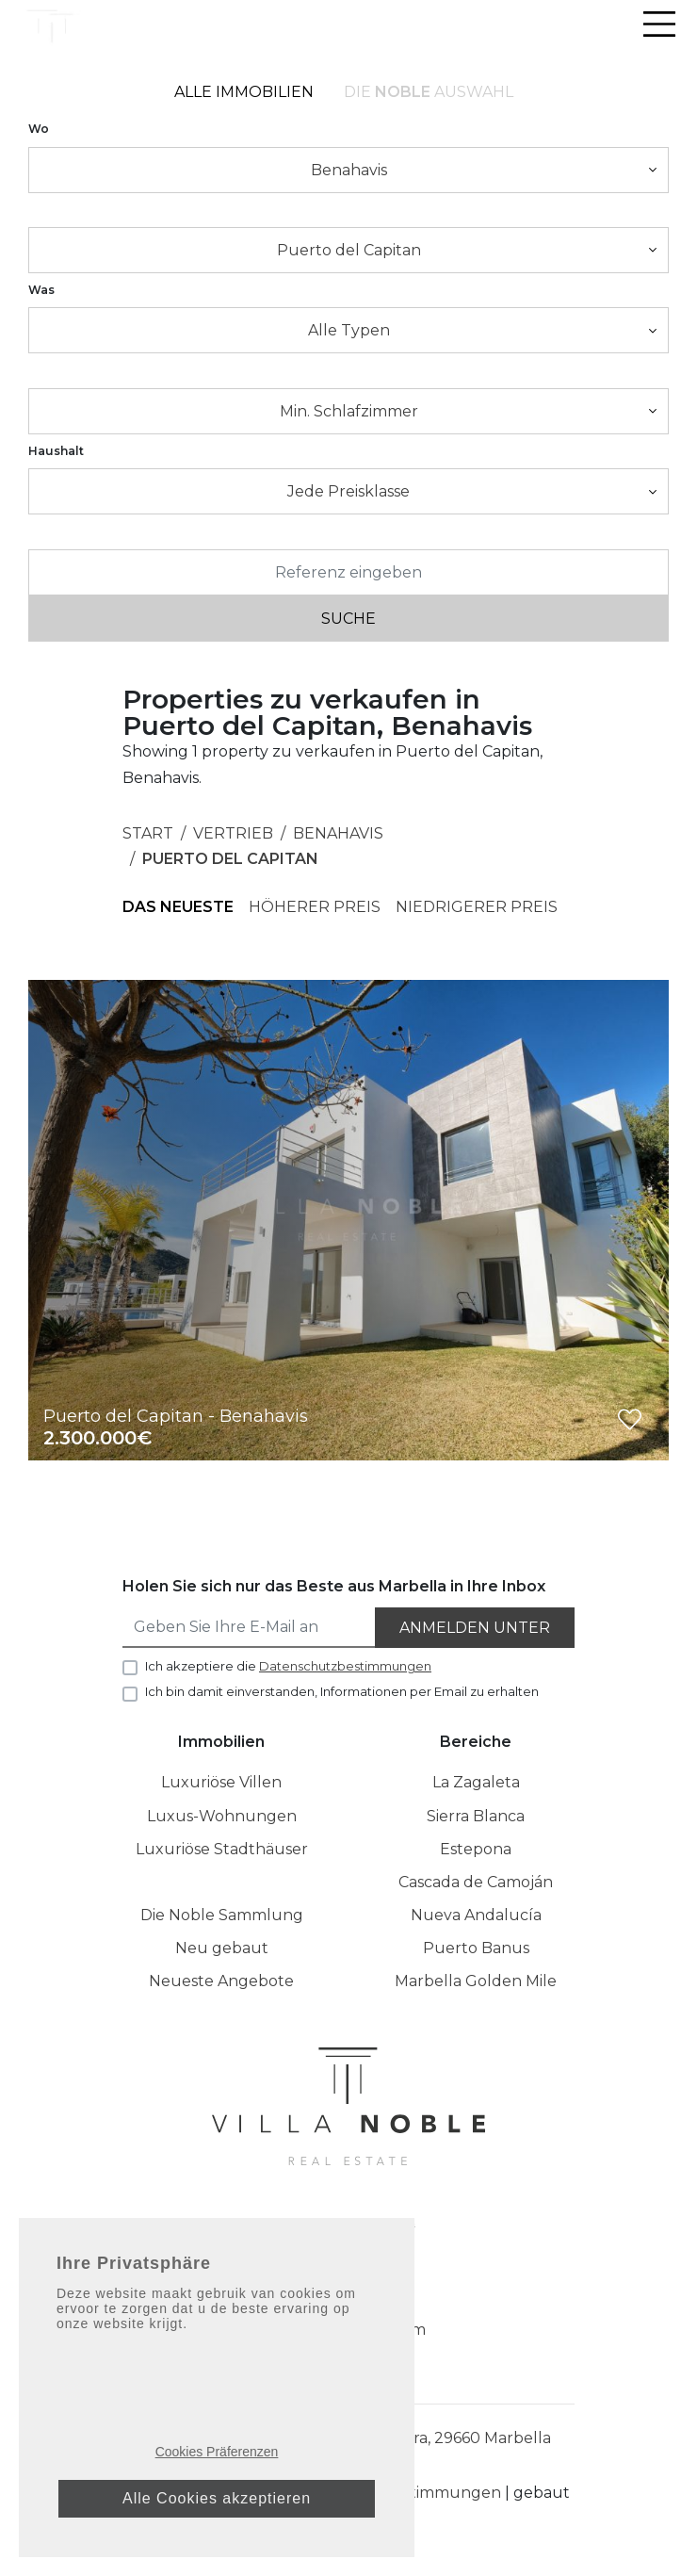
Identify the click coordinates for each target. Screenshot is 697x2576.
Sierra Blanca (476, 1816)
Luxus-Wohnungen (222, 1816)
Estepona (475, 1849)
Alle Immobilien (244, 92)
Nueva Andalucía (476, 1915)
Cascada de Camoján (475, 1882)
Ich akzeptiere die (288, 1665)
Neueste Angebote (221, 1981)
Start (147, 833)
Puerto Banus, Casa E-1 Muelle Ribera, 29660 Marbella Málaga (348, 2449)
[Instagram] (334, 2235)
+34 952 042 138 (348, 2297)
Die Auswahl (428, 92)
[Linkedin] (370, 2235)
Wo (38, 129)
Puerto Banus (476, 1948)
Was (41, 290)
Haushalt (56, 451)
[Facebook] (295, 2235)
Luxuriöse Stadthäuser (222, 1849)
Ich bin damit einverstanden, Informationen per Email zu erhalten (342, 1691)
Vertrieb (233, 833)
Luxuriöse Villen (221, 1782)
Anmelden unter (474, 1628)
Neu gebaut (221, 1948)
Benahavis (338, 833)
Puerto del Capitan (230, 859)
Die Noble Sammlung (221, 1915)
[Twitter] (406, 2235)
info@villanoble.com (349, 2330)
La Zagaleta (476, 1782)
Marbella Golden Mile (476, 1981)
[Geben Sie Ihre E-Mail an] (249, 1627)
